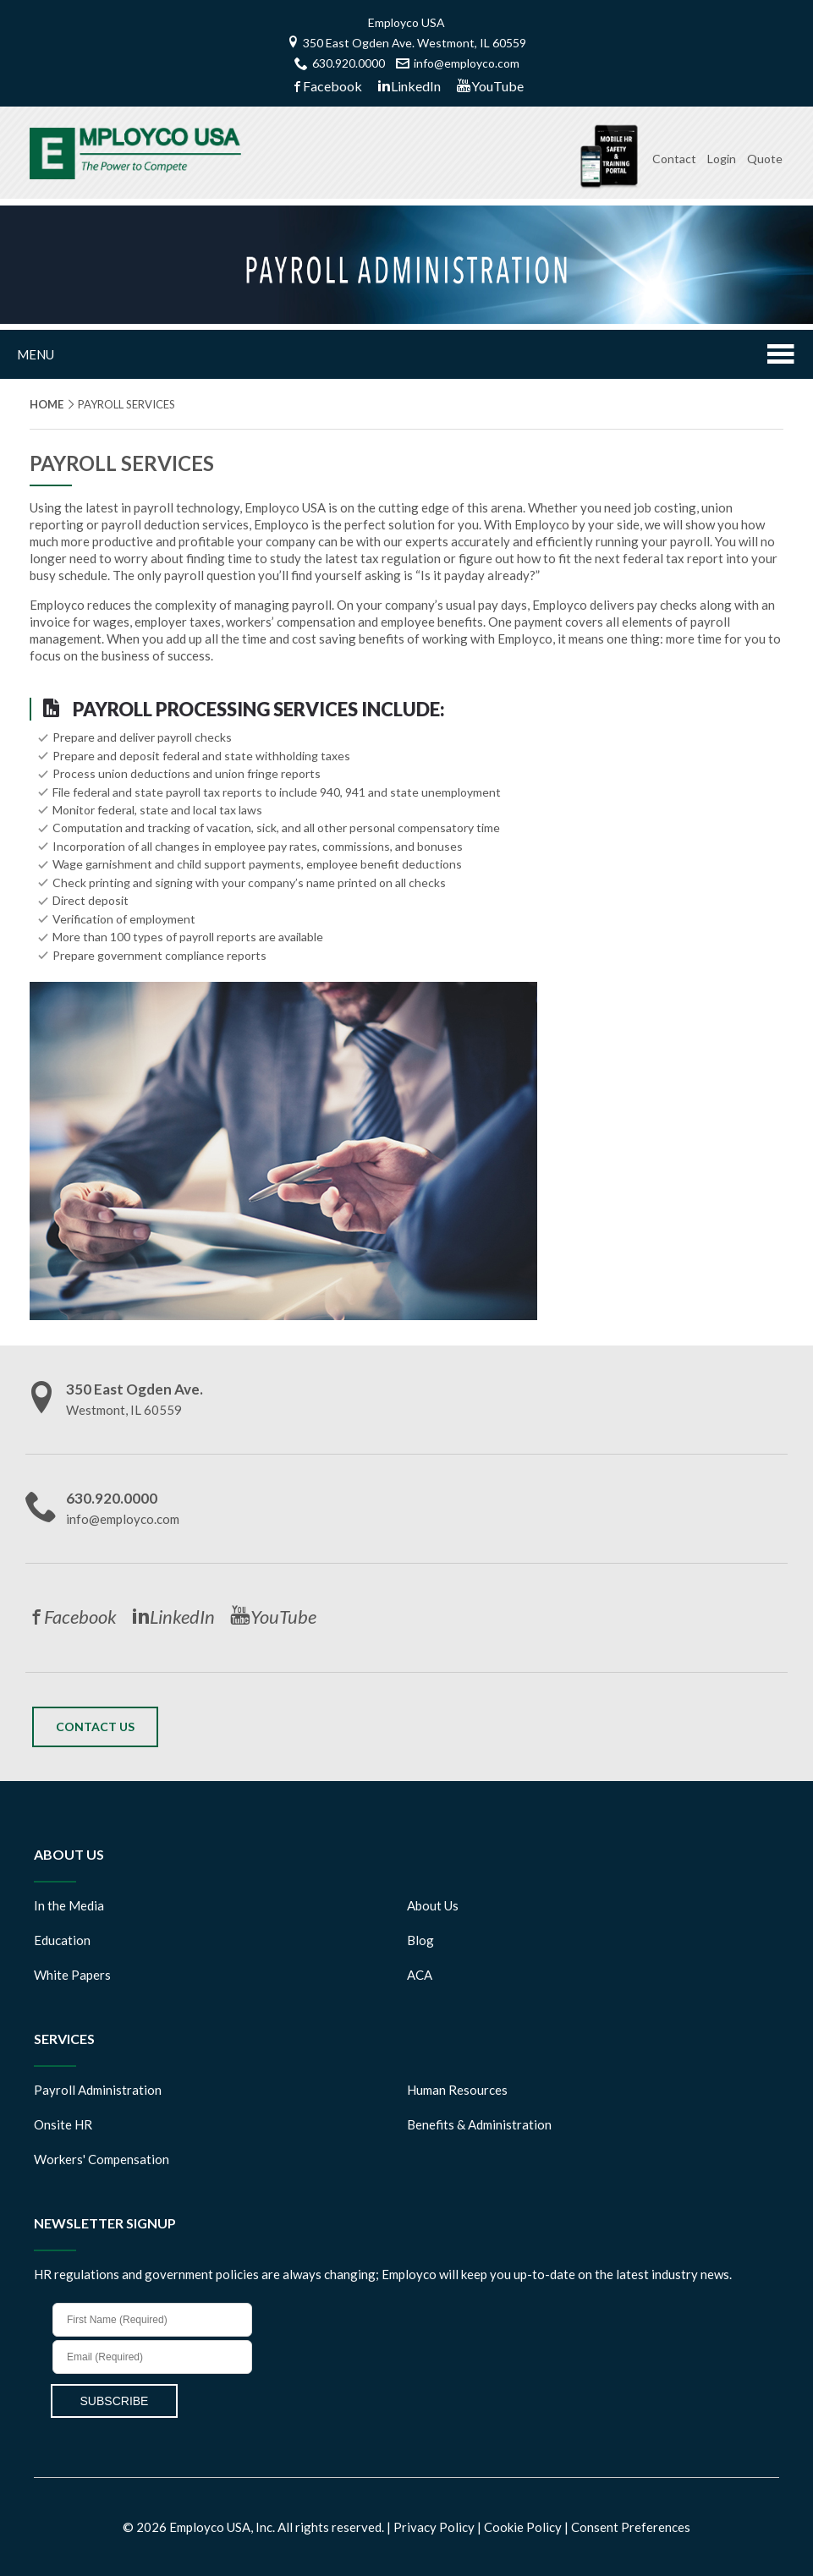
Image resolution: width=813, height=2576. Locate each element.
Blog (420, 1940)
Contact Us (95, 1726)
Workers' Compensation (101, 2159)
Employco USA (406, 22)
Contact (674, 158)
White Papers (72, 1974)
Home (46, 404)
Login (721, 158)
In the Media (69, 1905)
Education (62, 1940)
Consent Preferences (630, 2527)
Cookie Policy (524, 2527)
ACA (419, 1974)
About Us (433, 1905)
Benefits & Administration (479, 2124)
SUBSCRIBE (114, 2401)
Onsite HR (63, 2124)
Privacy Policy (435, 2527)
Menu (406, 356)
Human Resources (457, 2089)
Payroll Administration (98, 2089)
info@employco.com (457, 63)
